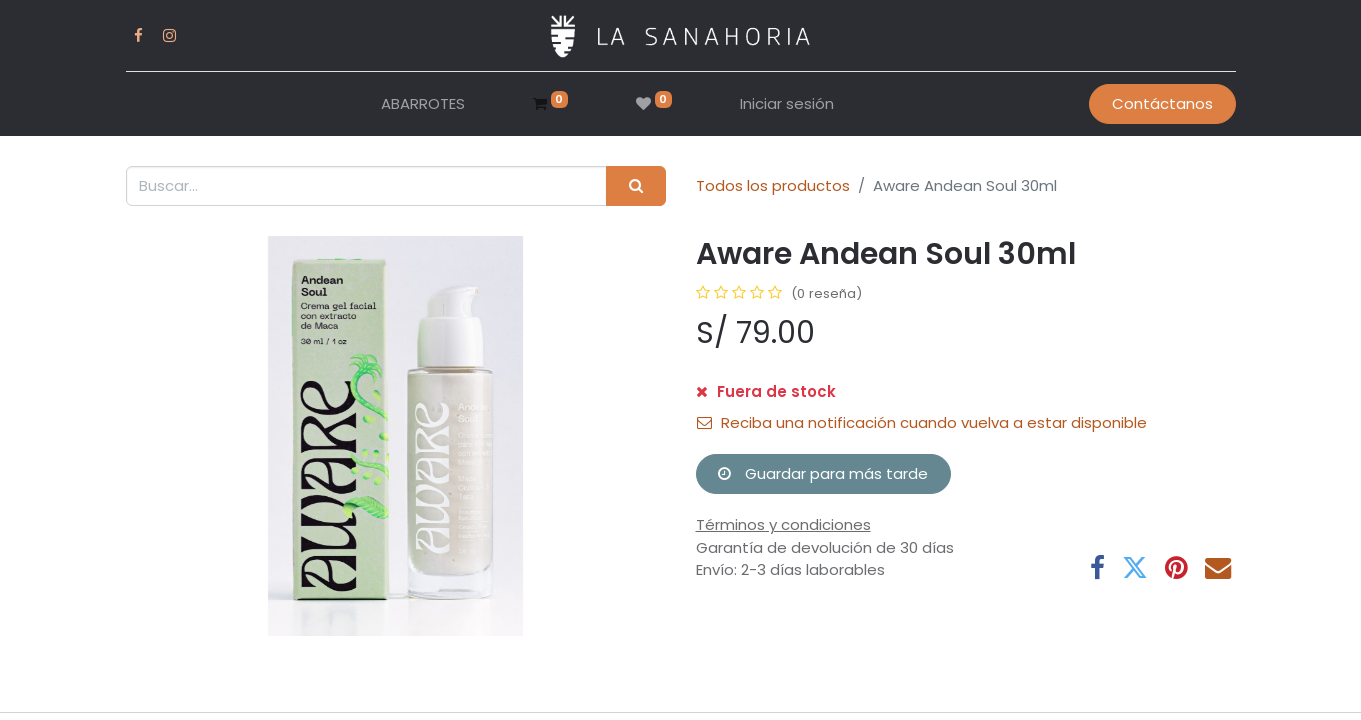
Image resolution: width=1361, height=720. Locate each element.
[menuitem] (423, 104)
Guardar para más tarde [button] (823, 473)
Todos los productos (773, 185)
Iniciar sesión (787, 103)
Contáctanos (1162, 103)
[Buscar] (635, 186)
